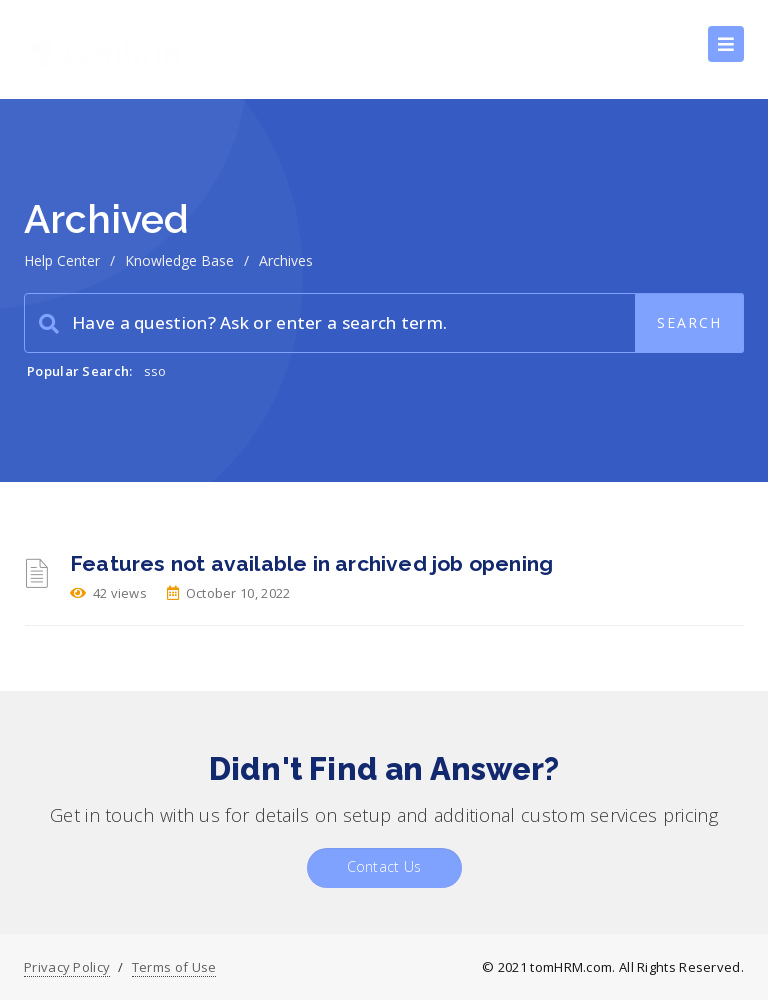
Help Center (62, 260)
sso (155, 371)
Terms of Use (174, 967)
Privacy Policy (67, 967)
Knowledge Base (179, 260)
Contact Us (384, 866)
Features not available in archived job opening (311, 563)
